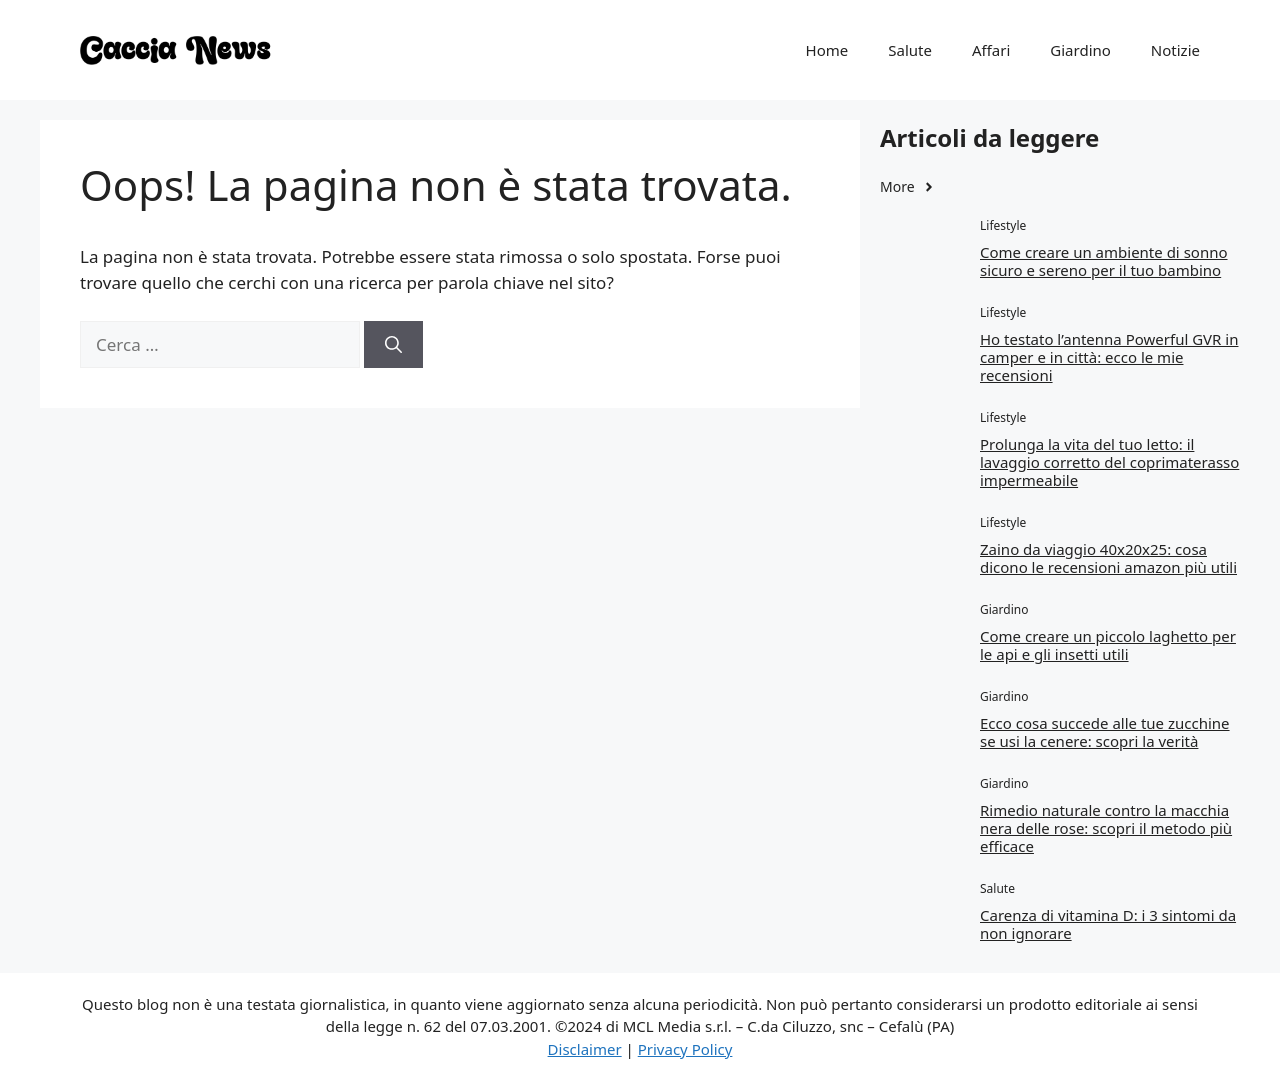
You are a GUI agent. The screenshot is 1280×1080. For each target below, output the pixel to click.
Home (827, 50)
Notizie (1175, 50)
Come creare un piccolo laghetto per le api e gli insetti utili (1108, 645)
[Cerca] (393, 345)
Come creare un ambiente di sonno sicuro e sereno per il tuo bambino (1104, 261)
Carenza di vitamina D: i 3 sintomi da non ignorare (1108, 924)
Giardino (1080, 50)
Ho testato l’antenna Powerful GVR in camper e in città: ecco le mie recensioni (1109, 357)
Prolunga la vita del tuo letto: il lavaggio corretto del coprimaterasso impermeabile (1109, 462)
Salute (910, 50)
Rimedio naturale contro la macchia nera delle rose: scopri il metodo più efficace (1106, 828)
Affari (991, 50)
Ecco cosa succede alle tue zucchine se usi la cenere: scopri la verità (1105, 732)
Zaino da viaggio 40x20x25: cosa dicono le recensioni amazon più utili (1108, 558)
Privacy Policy (685, 1049)
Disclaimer (585, 1049)
